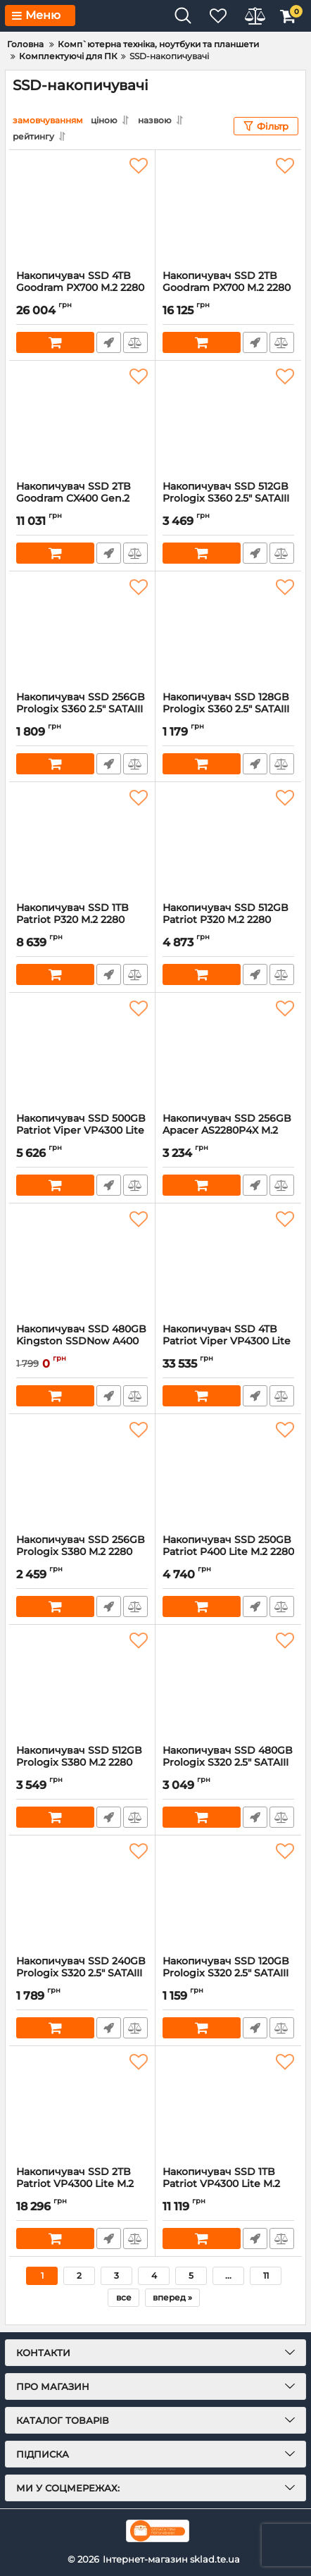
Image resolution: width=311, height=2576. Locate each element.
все (124, 2297)
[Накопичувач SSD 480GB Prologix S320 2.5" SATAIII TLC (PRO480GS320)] (228, 1685)
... (228, 2275)
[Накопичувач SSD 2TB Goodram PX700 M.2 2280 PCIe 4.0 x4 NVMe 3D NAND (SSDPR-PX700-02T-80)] (228, 210)
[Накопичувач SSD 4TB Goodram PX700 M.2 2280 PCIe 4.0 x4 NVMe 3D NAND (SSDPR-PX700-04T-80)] (82, 210)
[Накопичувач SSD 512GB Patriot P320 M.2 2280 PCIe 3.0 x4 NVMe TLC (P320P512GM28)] (228, 842)
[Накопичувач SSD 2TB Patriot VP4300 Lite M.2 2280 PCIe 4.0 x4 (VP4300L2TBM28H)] (82, 2106)
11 (266, 2275)
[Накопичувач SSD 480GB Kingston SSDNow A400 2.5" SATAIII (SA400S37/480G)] (82, 1263)
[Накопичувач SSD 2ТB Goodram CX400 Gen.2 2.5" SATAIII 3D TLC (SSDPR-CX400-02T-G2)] (82, 420)
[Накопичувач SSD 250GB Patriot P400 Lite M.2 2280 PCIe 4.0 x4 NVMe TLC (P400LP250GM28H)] (228, 1474)
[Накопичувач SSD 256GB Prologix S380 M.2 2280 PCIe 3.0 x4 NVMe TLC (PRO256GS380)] (82, 1474)
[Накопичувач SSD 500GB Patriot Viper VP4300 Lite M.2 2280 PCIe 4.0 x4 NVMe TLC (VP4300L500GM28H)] (82, 1053)
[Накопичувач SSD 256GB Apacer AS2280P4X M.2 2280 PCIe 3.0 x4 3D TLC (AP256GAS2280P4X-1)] (228, 1053)
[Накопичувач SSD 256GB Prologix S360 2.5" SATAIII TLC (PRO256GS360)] (82, 631)
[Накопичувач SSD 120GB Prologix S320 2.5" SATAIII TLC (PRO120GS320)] (228, 1895)
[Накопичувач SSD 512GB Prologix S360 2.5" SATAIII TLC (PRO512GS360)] (228, 420)
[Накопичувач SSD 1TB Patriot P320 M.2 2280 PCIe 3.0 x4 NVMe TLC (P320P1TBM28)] (82, 842)
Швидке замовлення (108, 342)
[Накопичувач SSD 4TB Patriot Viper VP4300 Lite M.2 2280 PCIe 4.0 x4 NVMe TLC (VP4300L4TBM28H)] (228, 1263)
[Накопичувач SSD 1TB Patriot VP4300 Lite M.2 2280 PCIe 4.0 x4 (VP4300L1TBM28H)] (228, 2106)
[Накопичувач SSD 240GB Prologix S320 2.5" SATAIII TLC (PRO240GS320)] (82, 1895)
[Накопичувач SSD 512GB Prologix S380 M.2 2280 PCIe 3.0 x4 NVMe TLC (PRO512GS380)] (82, 1685)
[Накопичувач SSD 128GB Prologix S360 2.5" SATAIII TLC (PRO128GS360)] (228, 631)
